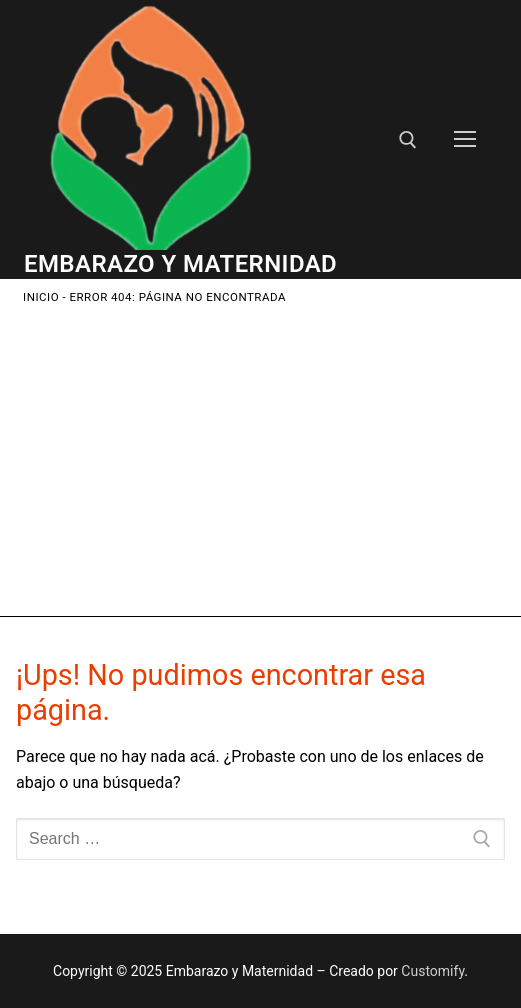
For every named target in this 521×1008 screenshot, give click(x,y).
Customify (432, 971)
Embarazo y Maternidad (180, 264)
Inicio (41, 297)
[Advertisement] (260, 457)
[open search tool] (408, 140)
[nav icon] (465, 140)
